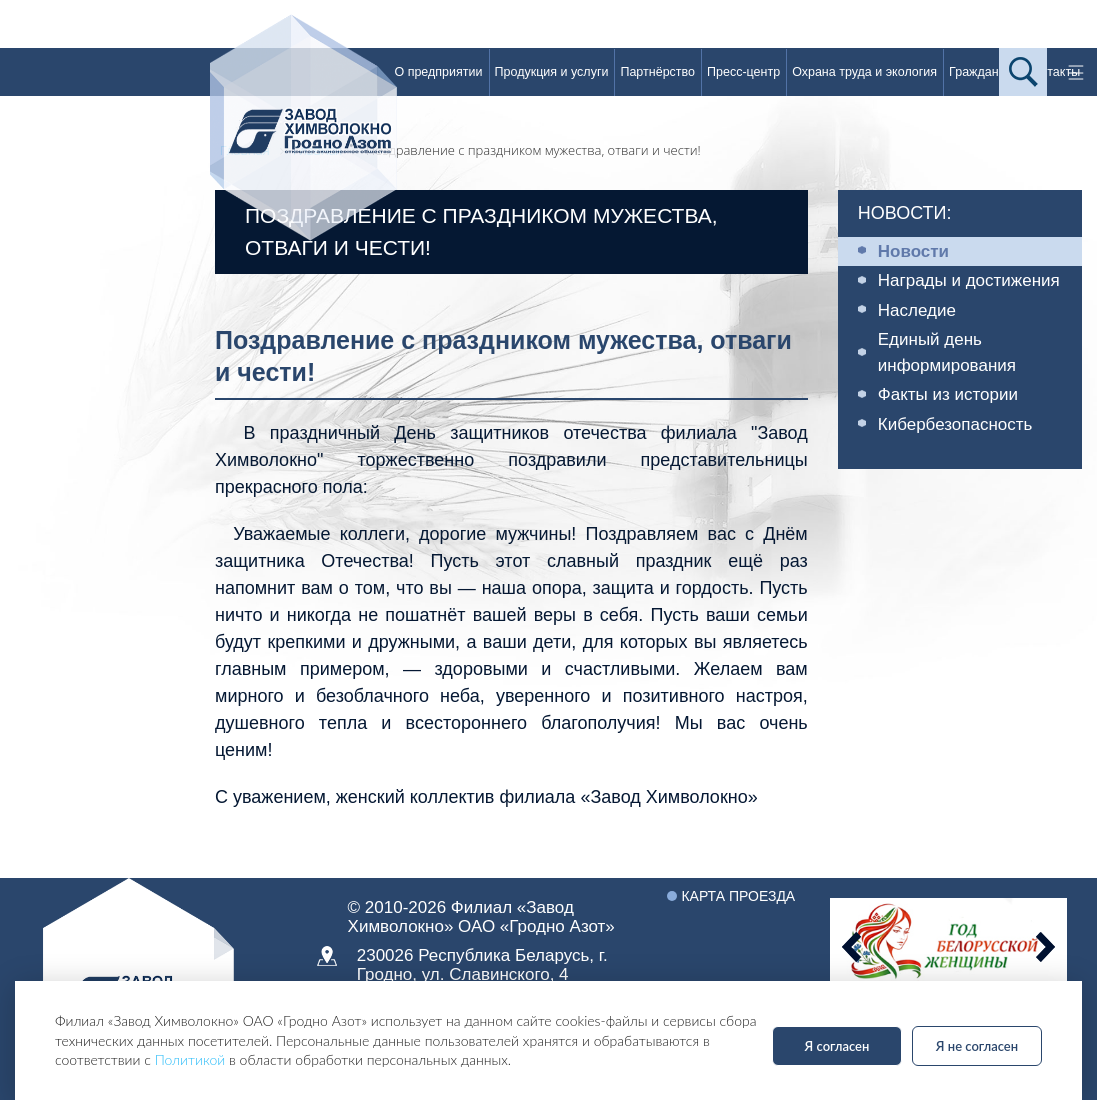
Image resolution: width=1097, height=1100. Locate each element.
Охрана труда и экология (864, 72)
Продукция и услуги (552, 72)
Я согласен (837, 1046)
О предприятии (438, 72)
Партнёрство (657, 72)
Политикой (190, 1059)
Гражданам (981, 72)
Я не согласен (977, 1046)
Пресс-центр (743, 72)
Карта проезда (738, 896)
